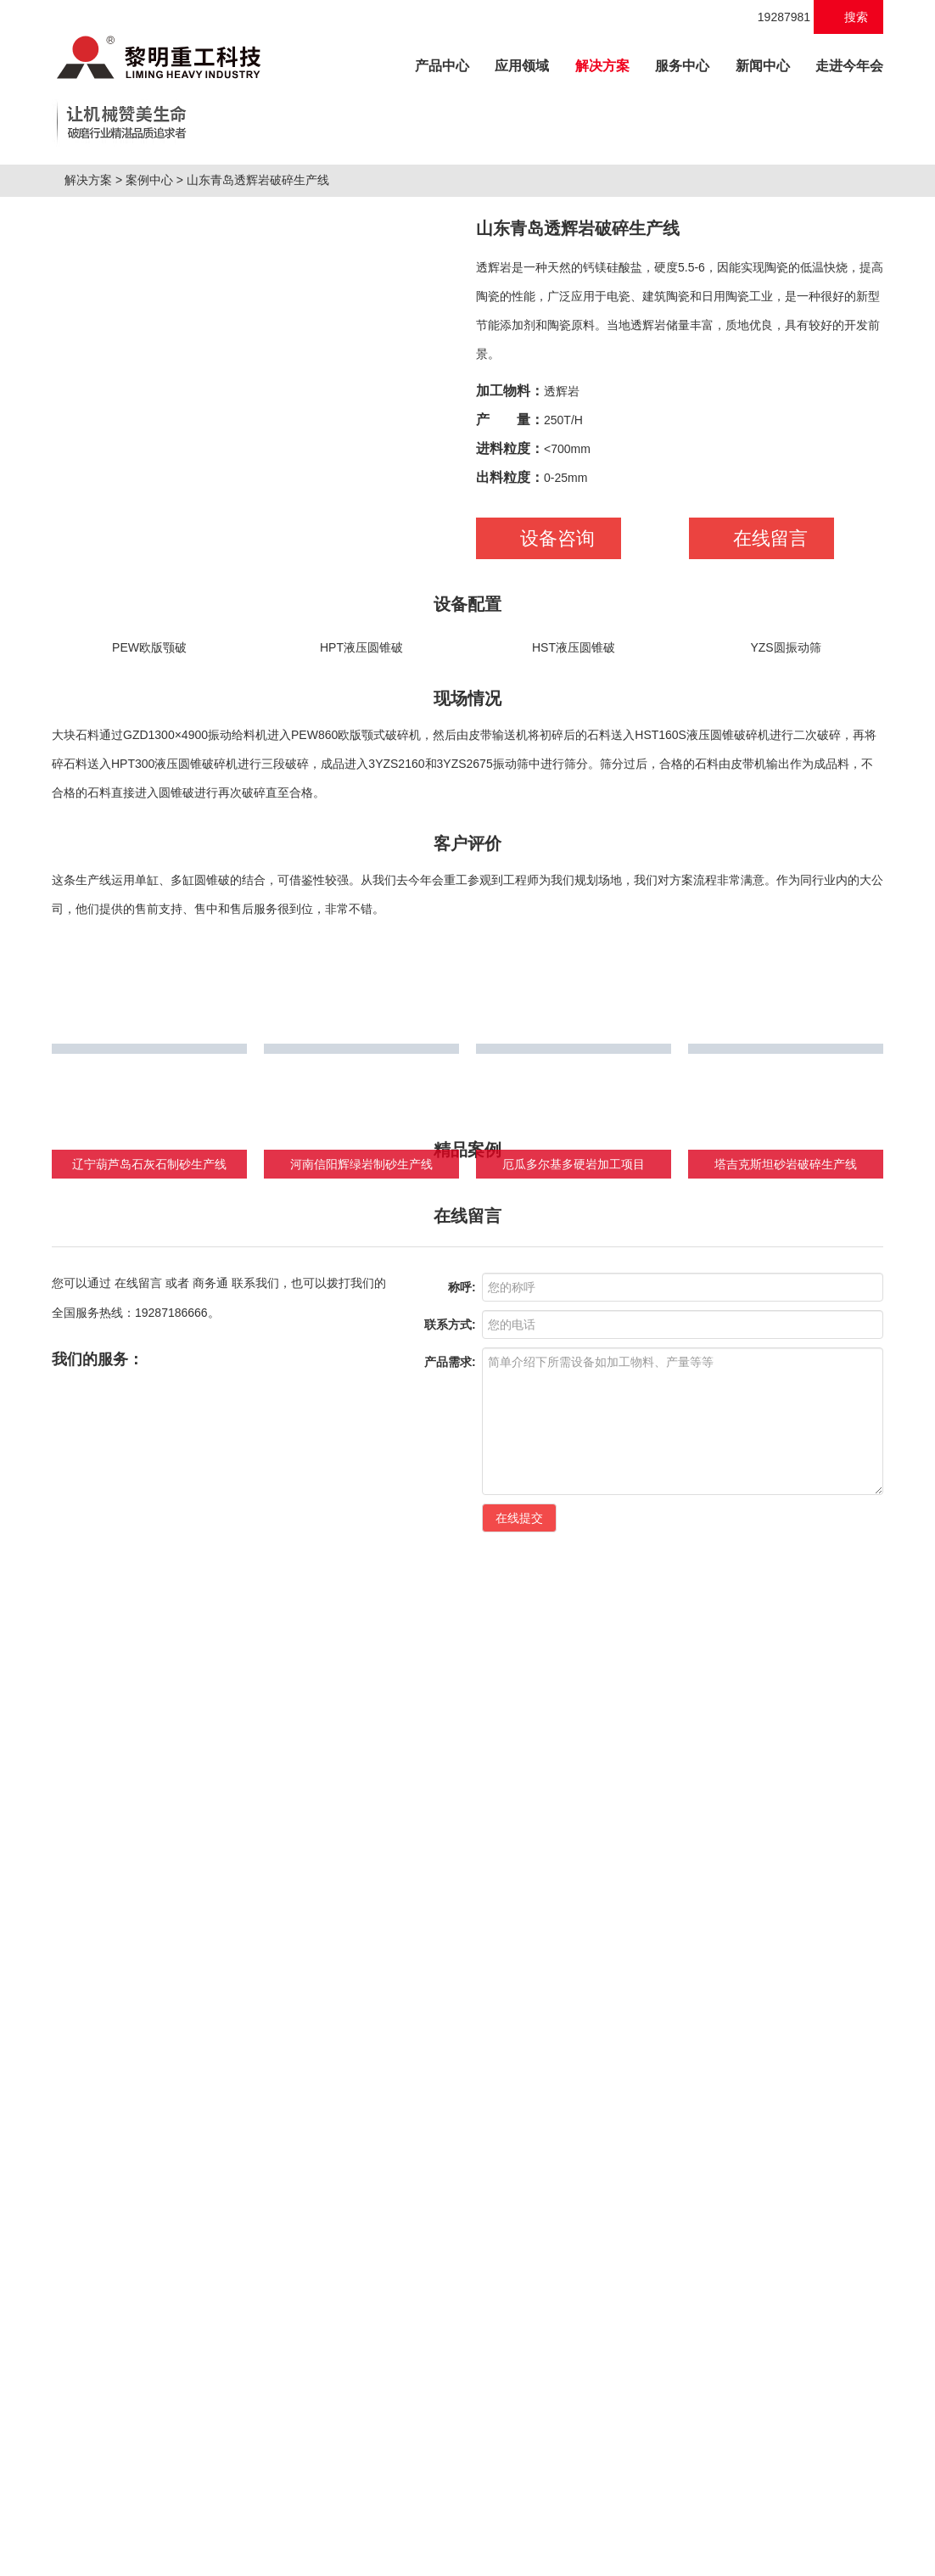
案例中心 (156, 447)
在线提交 (519, 2144)
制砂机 (114, 2524)
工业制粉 (303, 2211)
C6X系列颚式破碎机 (105, 2327)
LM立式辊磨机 (89, 2446)
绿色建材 (415, 2211)
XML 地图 (467, 2559)
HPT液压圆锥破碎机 (105, 2357)
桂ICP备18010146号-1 (583, 2524)
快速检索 (794, 2212)
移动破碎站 (165, 2524)
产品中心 (447, 63)
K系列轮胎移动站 (97, 2416)
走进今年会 (849, 66)
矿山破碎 (79, 2211)
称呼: (462, 1913)
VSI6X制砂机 (86, 2387)
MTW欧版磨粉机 (95, 2476)
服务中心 (682, 66)
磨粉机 (217, 2524)
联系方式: (450, 1950)
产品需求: (450, 1988)
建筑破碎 (191, 2211)
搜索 (849, 17)
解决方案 (602, 66)
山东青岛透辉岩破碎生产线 (264, 447)
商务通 (210, 1909)
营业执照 (798, 2524)
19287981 (775, 17)
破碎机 (74, 2524)
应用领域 (522, 66)
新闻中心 (763, 66)
